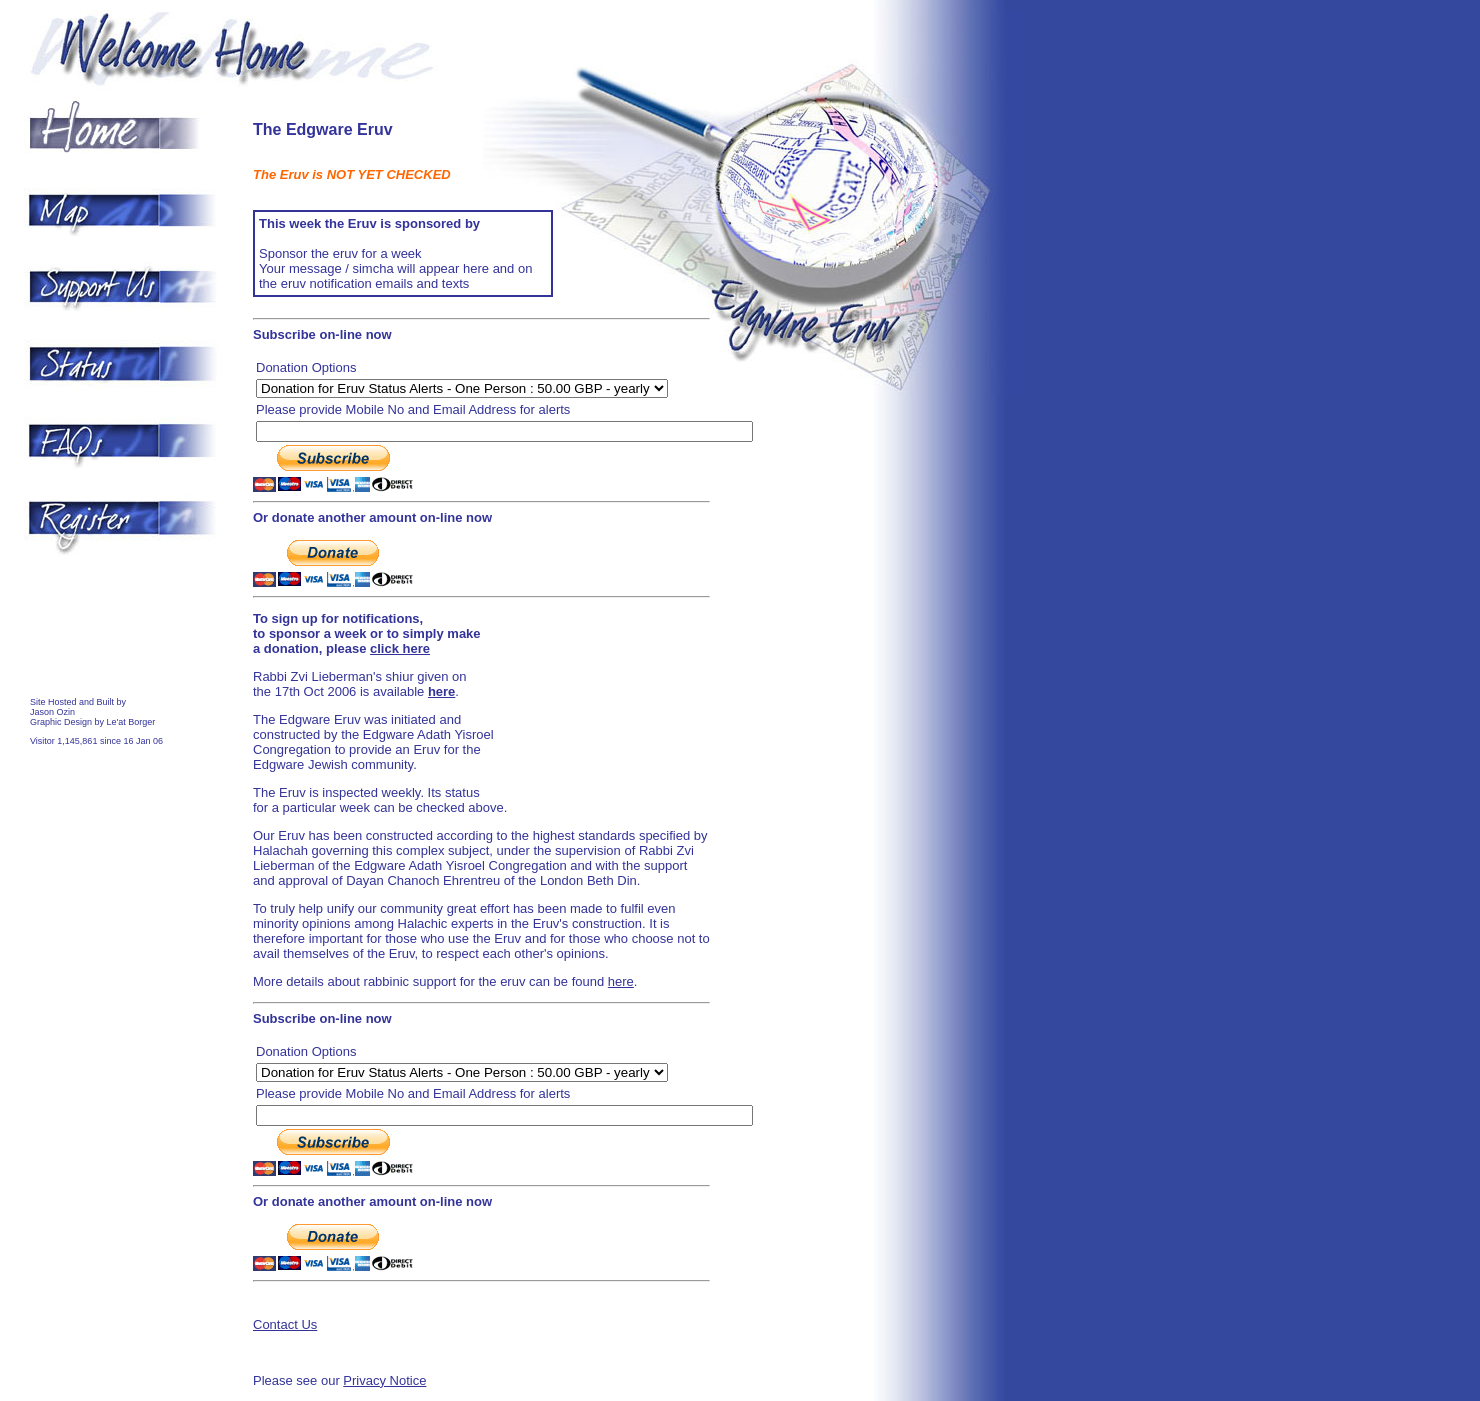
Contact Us (285, 1324)
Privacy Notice (384, 1380)
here (621, 981)
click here (400, 648)
